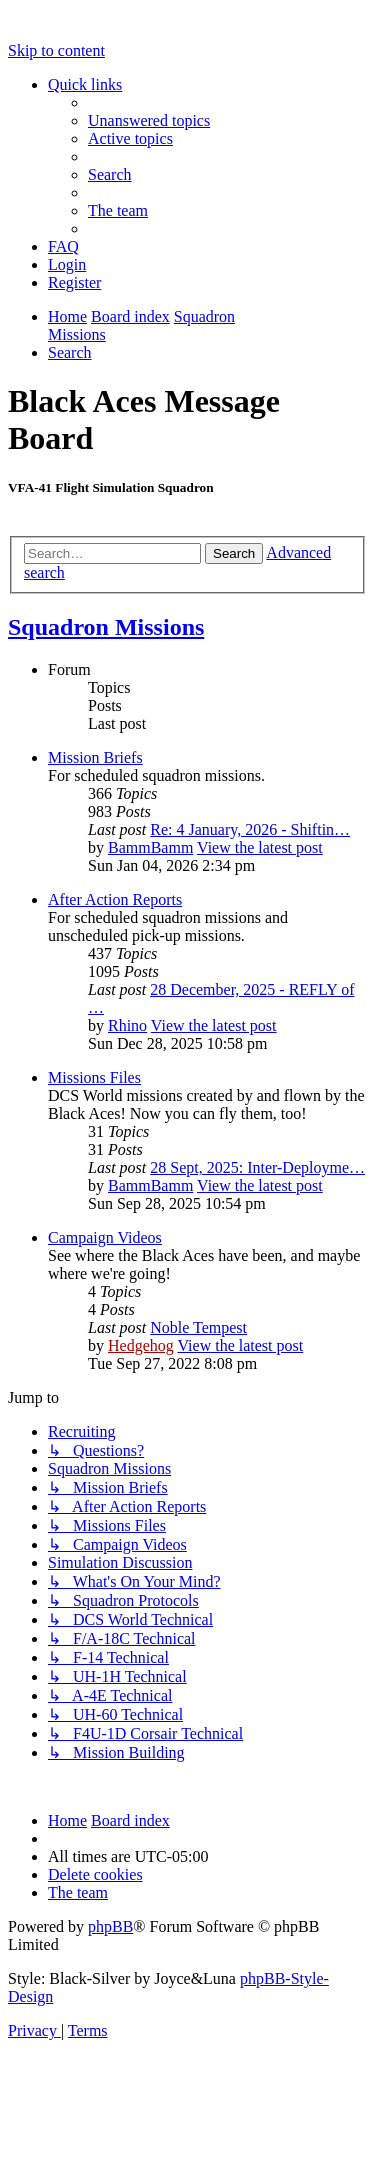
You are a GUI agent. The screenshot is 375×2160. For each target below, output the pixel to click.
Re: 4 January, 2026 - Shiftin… (250, 829)
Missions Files (94, 1077)
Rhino (127, 1025)
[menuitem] (149, 120)
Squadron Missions (106, 627)
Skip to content (56, 50)
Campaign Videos (105, 1237)
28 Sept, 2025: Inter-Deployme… (257, 1167)
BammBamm (150, 847)
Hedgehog (141, 1345)
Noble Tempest (198, 1327)
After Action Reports (115, 899)
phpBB (110, 1926)
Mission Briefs (95, 757)
